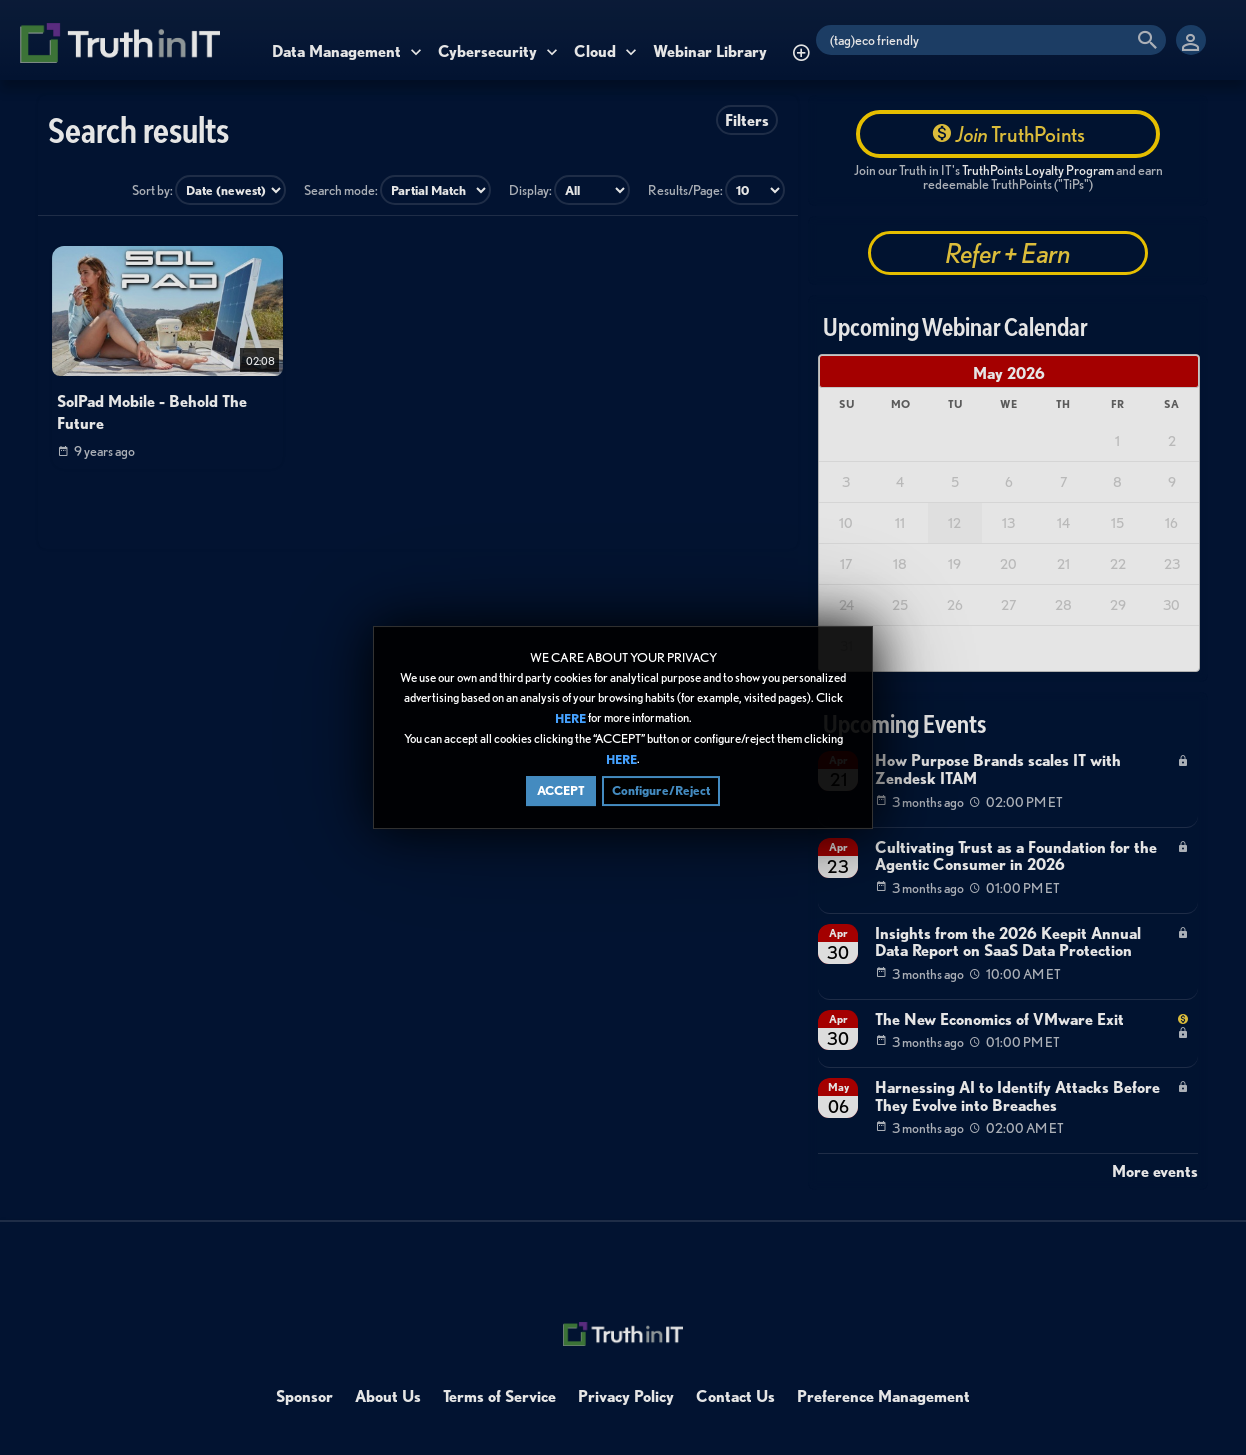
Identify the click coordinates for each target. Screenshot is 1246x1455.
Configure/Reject (661, 791)
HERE (570, 718)
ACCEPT (561, 791)
